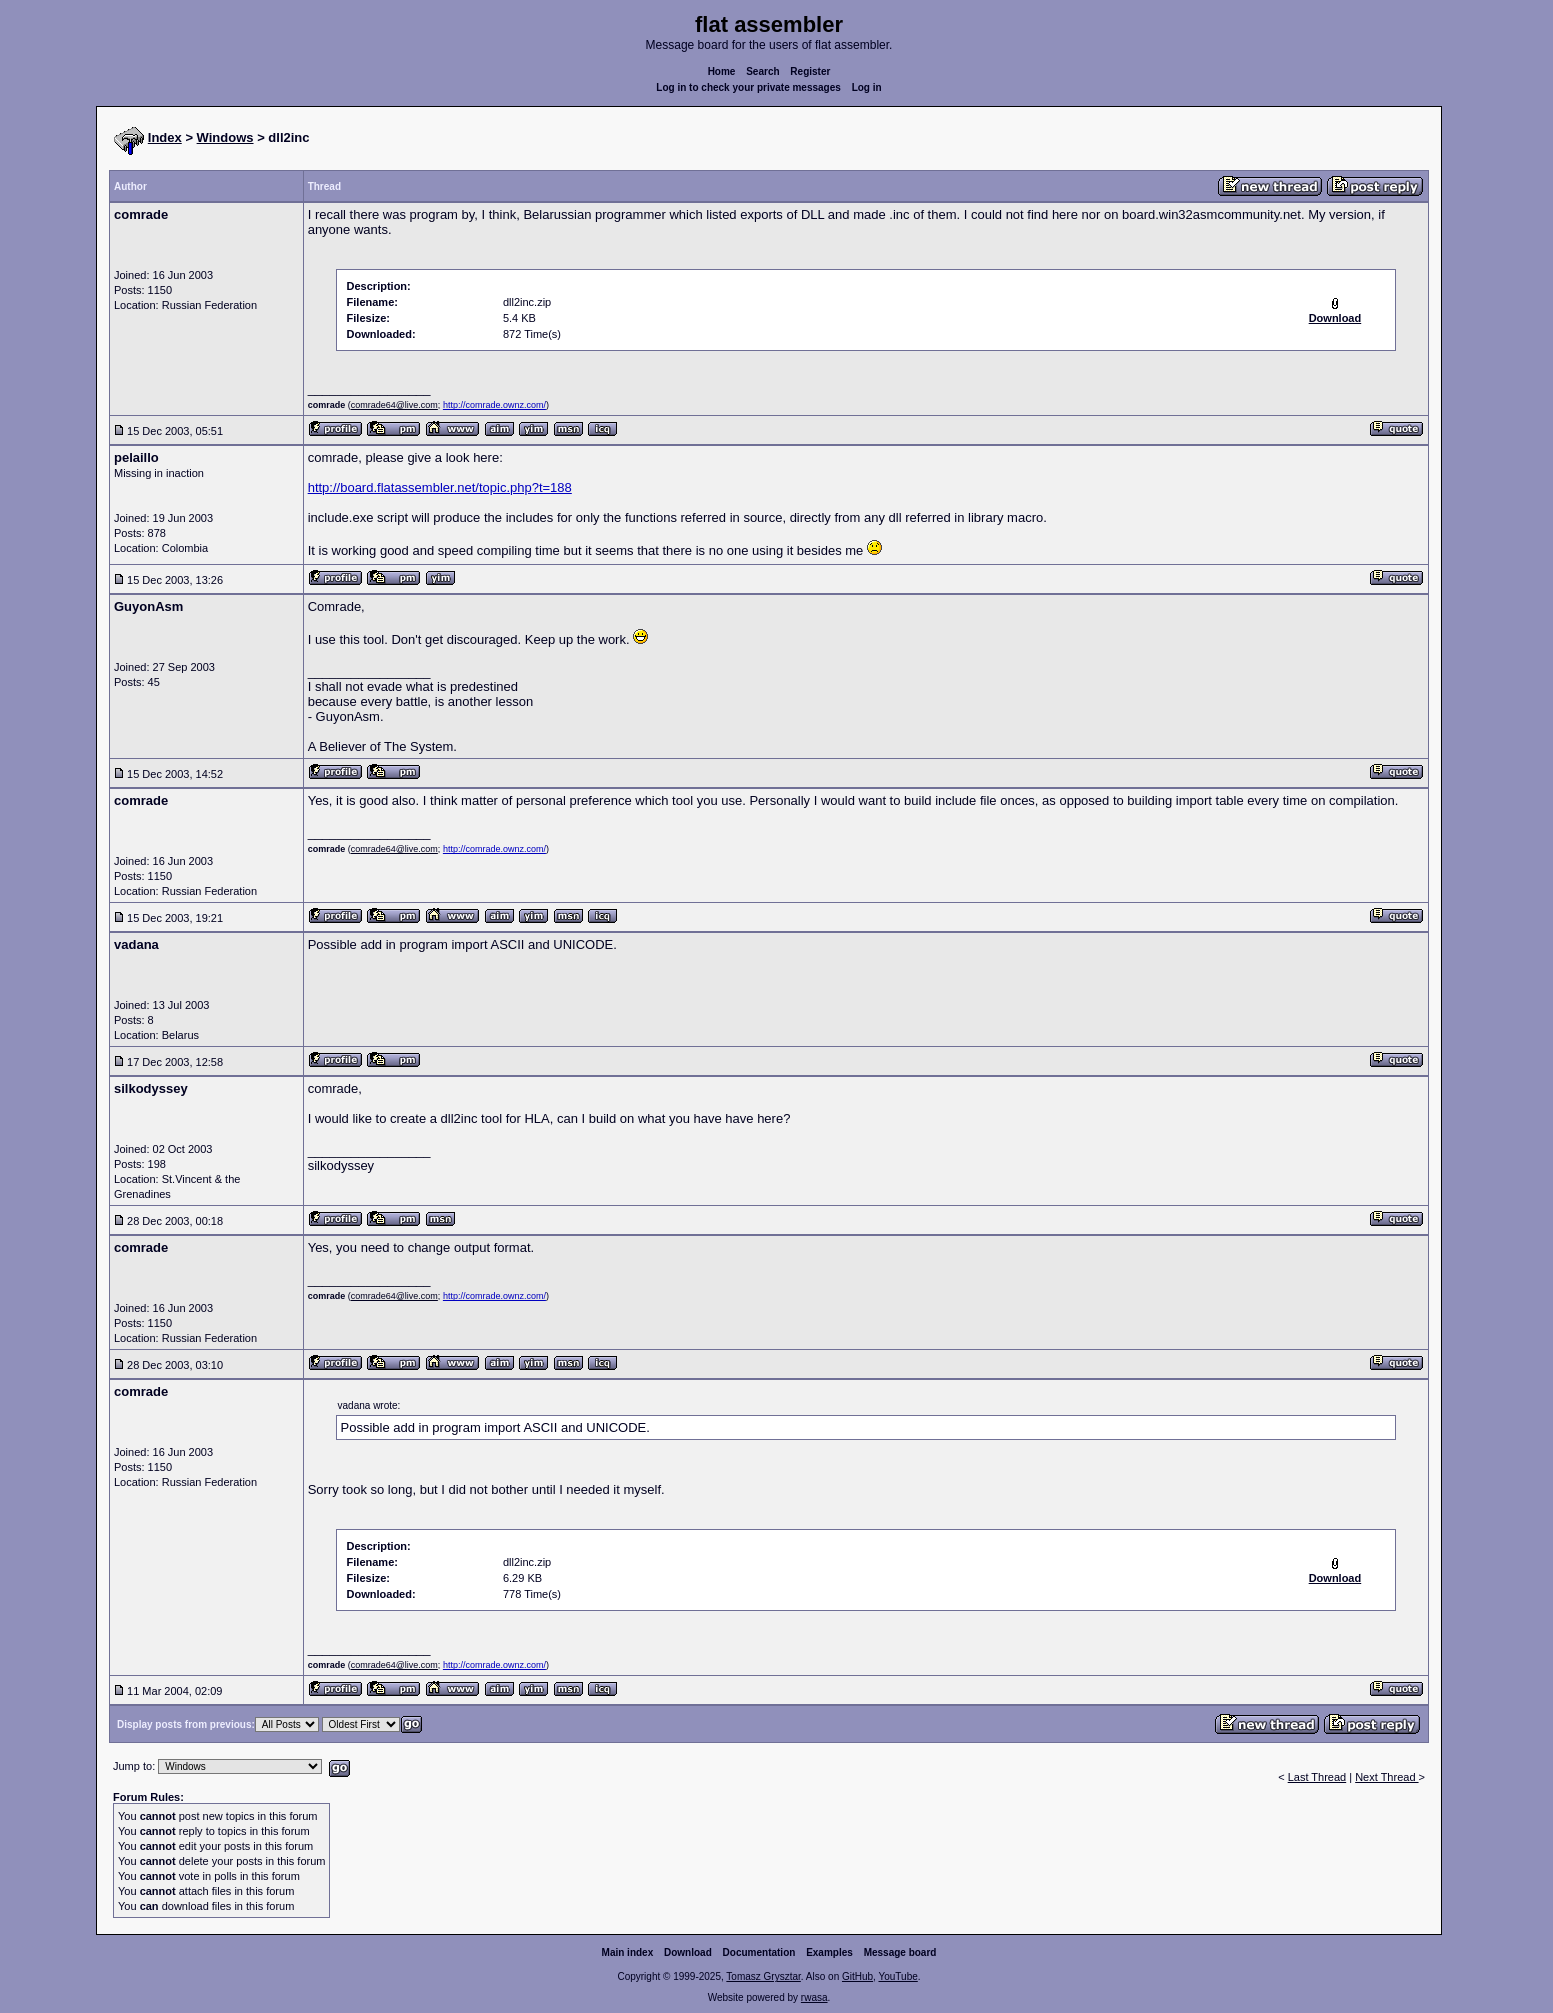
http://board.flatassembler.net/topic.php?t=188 (440, 487)
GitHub (857, 1976)
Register (810, 71)
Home (722, 71)
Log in (867, 87)
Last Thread (1317, 1777)
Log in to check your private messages (748, 87)
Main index (628, 1952)
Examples (829, 1952)
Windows (225, 137)
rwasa (814, 1997)
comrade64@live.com (394, 405)
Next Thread (1386, 1777)
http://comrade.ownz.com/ (494, 405)
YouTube (897, 1976)
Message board (900, 1952)
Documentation (759, 1952)
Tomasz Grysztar (763, 1976)
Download (688, 1952)
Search (762, 71)
